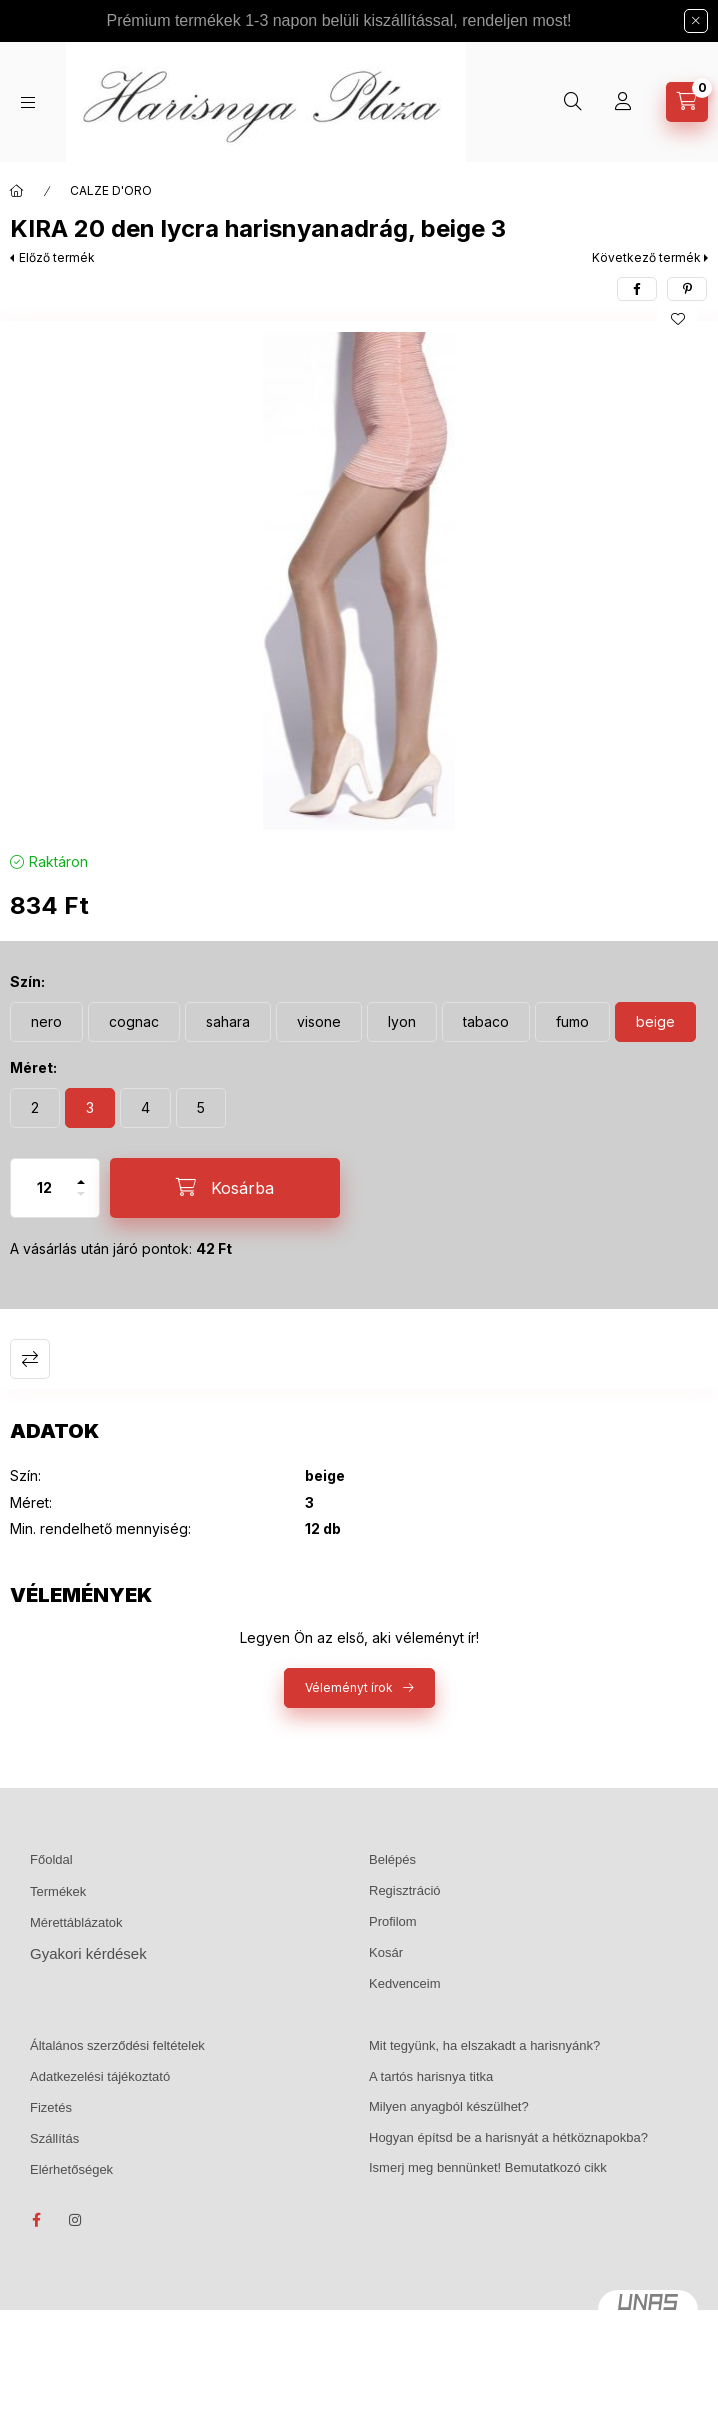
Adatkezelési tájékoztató (100, 2076)
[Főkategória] (17, 191)
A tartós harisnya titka (431, 2076)
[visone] (319, 1022)
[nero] (46, 1022)
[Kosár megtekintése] (687, 102)
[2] (35, 1108)
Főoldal (51, 1859)
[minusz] (81, 1202)
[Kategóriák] (28, 102)
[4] (145, 1108)
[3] (90, 1108)
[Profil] (623, 102)
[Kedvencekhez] (678, 319)
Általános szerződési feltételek (117, 2045)
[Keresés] (573, 102)
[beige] (655, 1022)
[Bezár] (696, 21)
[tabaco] (486, 1022)
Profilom (393, 1921)
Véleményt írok (349, 1687)
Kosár (386, 1952)
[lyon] (402, 1022)
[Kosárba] (225, 1188)
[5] (201, 1108)
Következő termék (646, 257)
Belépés (392, 1859)
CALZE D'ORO (111, 190)
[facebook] (637, 289)
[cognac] (134, 1022)
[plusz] (81, 1173)
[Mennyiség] (45, 1188)
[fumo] (572, 1022)
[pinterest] (687, 289)
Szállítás (54, 2138)
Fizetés (51, 2107)
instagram (76, 2220)
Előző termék (57, 257)
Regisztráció (405, 1890)
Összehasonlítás (30, 1359)
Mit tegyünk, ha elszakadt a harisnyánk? (484, 2045)
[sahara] (228, 1022)
